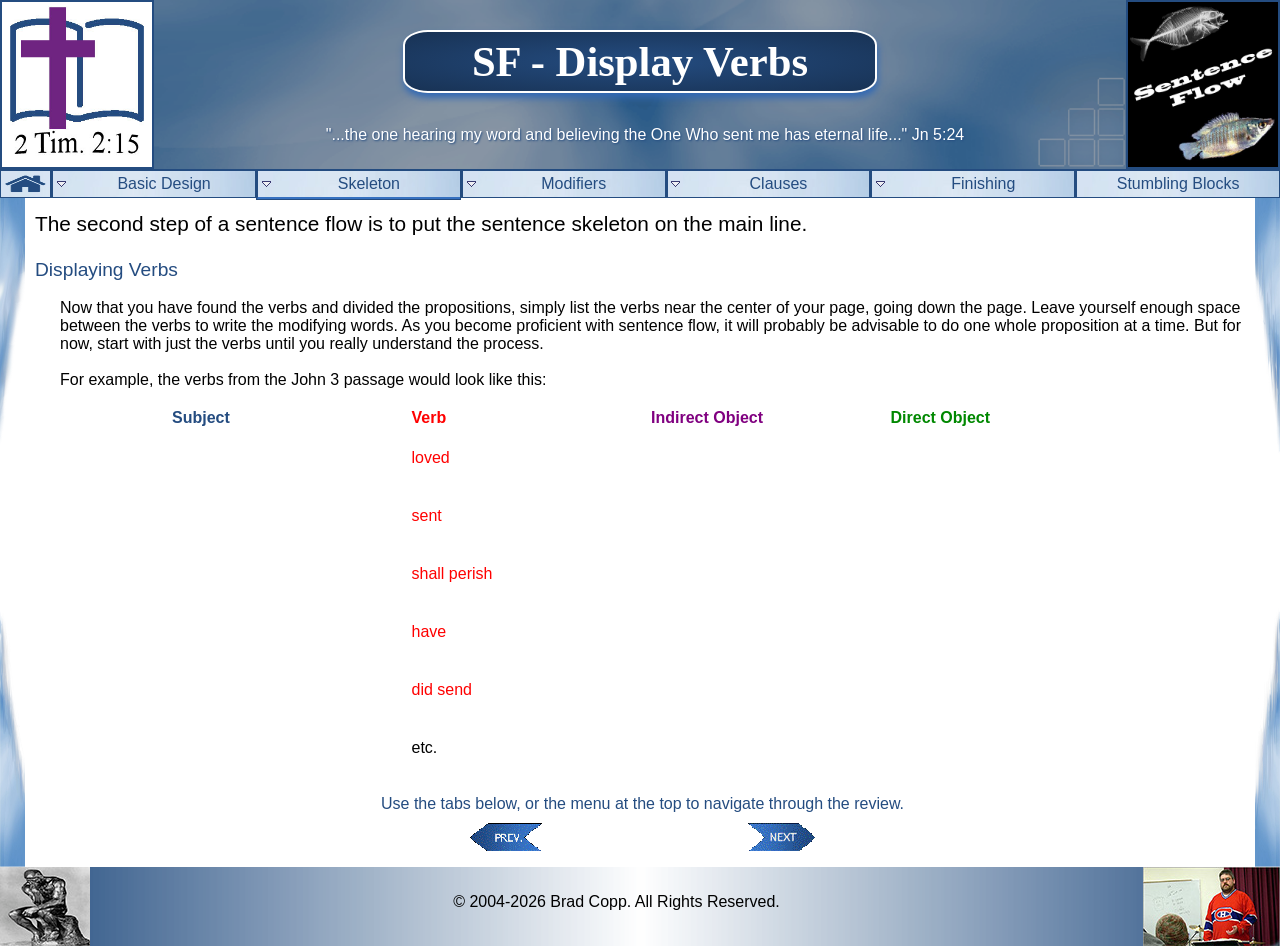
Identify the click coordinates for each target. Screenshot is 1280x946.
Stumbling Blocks (1178, 183)
